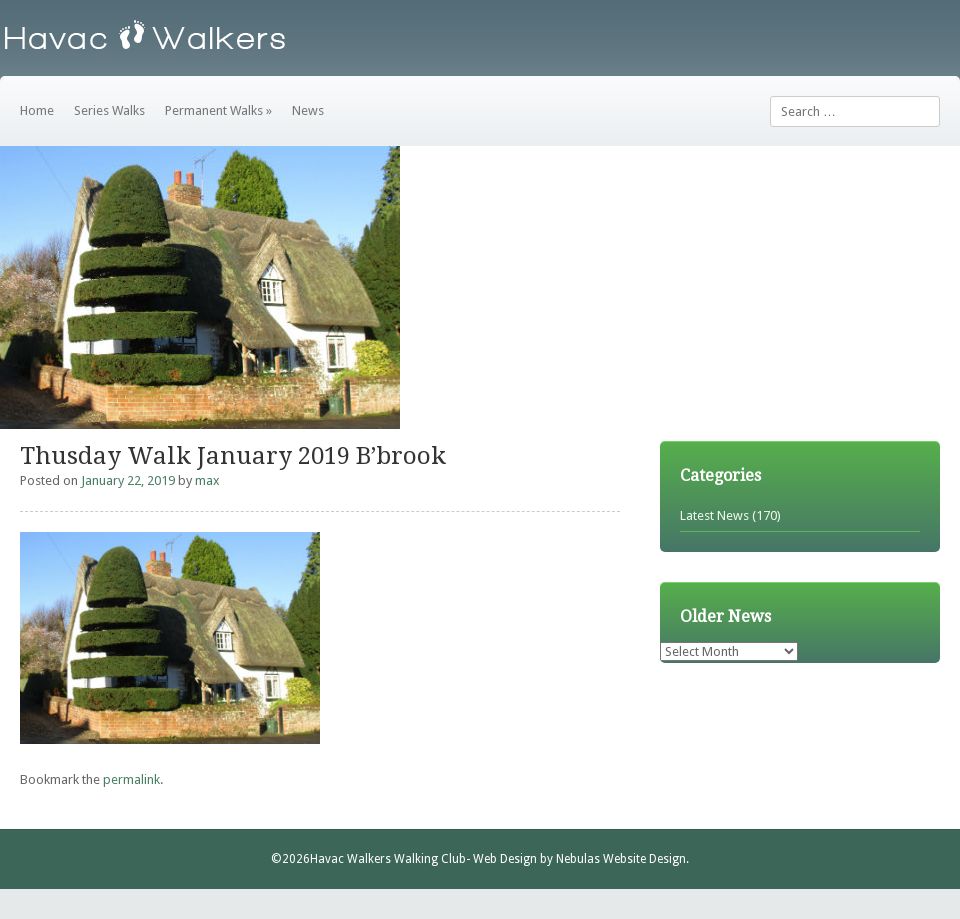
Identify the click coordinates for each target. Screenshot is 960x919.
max (207, 480)
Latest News (714, 515)
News (308, 110)
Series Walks (109, 110)
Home (37, 110)
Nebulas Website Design (621, 859)
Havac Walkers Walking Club (388, 859)
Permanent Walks (218, 110)
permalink (131, 779)
